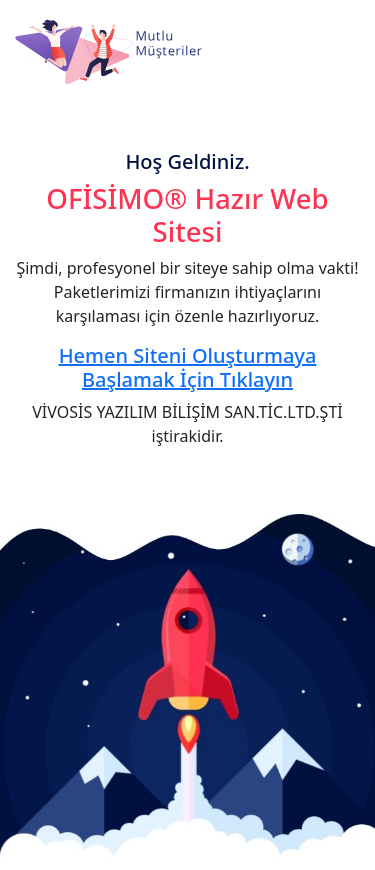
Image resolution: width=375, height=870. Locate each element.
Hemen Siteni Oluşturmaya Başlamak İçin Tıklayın (188, 367)
